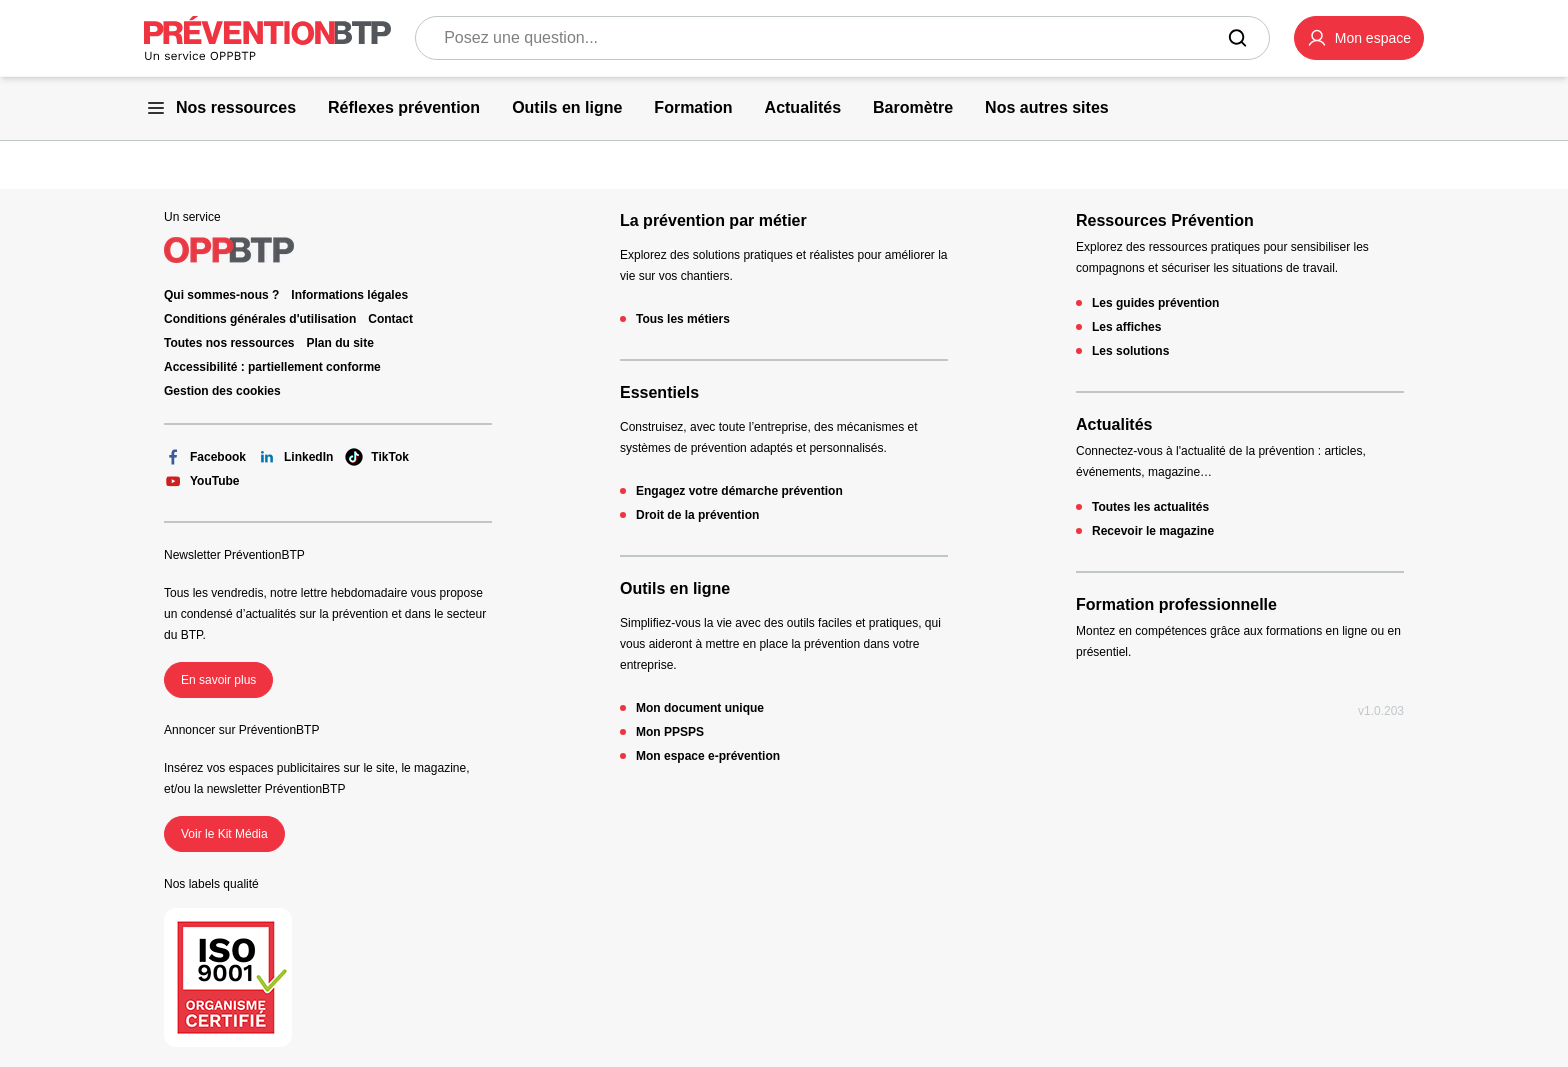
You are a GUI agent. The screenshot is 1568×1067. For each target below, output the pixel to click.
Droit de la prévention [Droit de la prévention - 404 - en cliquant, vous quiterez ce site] (697, 515)
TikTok (377, 457)
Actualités (1114, 424)
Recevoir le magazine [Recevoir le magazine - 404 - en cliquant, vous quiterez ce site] (1153, 531)
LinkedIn (295, 457)
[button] (1359, 38)
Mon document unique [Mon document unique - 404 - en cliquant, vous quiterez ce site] (700, 708)
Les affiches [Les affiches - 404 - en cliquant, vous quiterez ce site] (1126, 327)
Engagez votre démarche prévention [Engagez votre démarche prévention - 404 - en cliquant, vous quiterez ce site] (739, 491)
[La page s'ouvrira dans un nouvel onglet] (1359, 38)
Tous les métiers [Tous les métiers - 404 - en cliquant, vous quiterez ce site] (683, 319)
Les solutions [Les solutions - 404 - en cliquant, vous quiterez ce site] (1130, 351)
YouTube (202, 481)
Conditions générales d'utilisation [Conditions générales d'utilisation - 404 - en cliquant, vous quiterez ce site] (260, 319)
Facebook (205, 457)
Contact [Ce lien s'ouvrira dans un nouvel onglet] (390, 319)
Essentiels (659, 392)
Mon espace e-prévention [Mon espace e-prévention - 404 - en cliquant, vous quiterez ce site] (708, 756)
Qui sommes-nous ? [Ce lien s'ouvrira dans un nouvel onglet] (221, 295)
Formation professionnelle (1176, 604)
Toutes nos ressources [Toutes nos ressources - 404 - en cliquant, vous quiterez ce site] (229, 343)
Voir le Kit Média (224, 834)
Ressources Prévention (1165, 220)
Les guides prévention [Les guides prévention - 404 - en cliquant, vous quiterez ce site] (1155, 303)
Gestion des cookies (222, 391)
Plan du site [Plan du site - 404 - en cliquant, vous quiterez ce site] (340, 343)
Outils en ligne (675, 588)
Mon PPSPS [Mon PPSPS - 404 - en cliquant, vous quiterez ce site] (670, 732)
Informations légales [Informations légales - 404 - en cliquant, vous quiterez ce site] (349, 295)
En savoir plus (218, 680)
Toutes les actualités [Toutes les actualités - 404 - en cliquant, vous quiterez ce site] (1150, 507)
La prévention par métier (713, 220)
